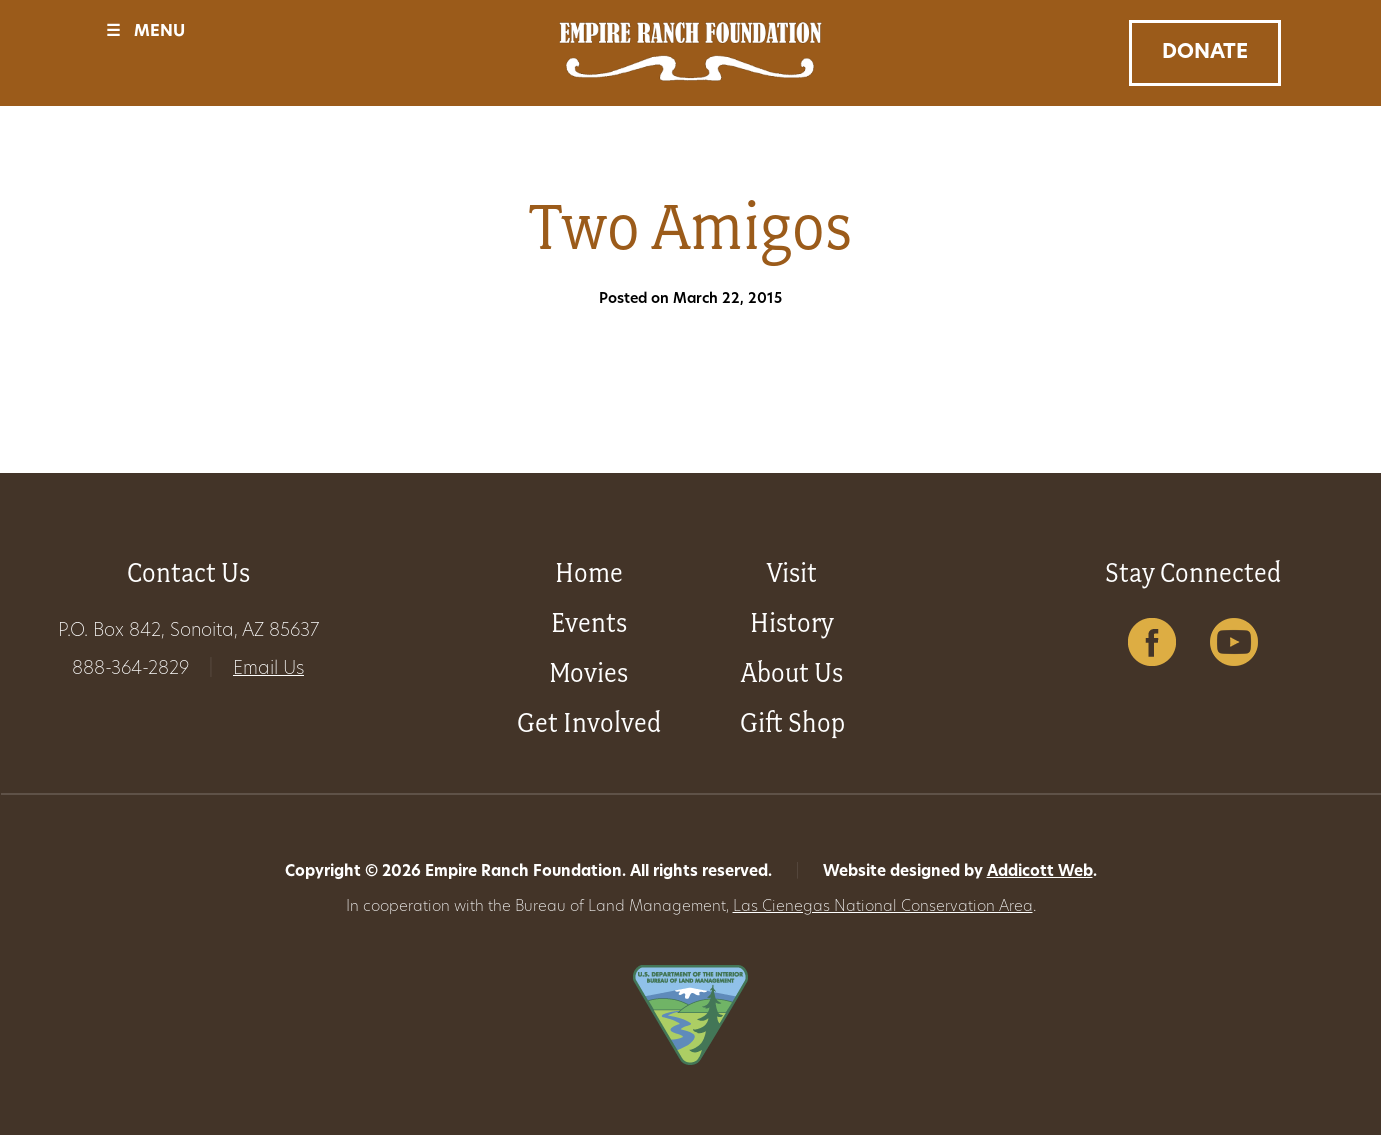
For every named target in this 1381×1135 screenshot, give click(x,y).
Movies (588, 672)
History (792, 622)
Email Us (268, 669)
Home (589, 572)
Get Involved (589, 722)
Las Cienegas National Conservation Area (883, 907)
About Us (792, 672)
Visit (792, 572)
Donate (1205, 53)
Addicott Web (1040, 872)
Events (589, 622)
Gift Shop (792, 722)
